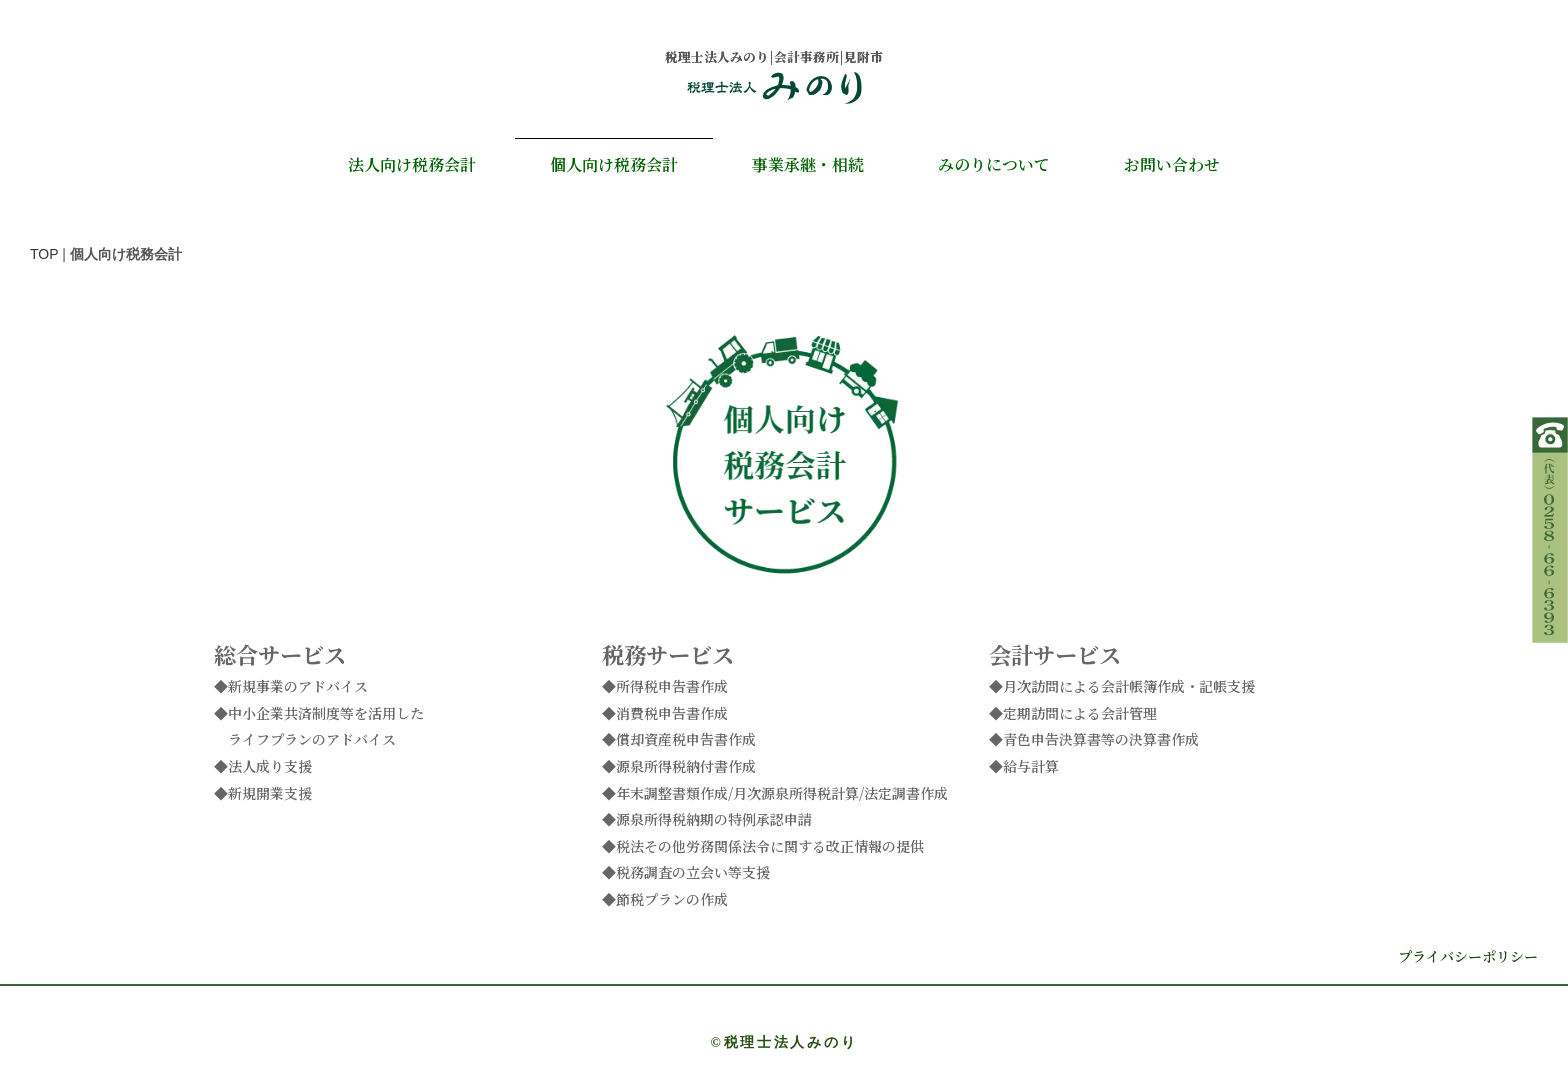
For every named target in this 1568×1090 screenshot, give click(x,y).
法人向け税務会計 (412, 164)
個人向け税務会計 (614, 164)
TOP (44, 254)
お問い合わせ (1172, 164)
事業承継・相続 (808, 164)
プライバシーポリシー (1468, 956)
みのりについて (994, 164)
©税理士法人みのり (784, 1042)
